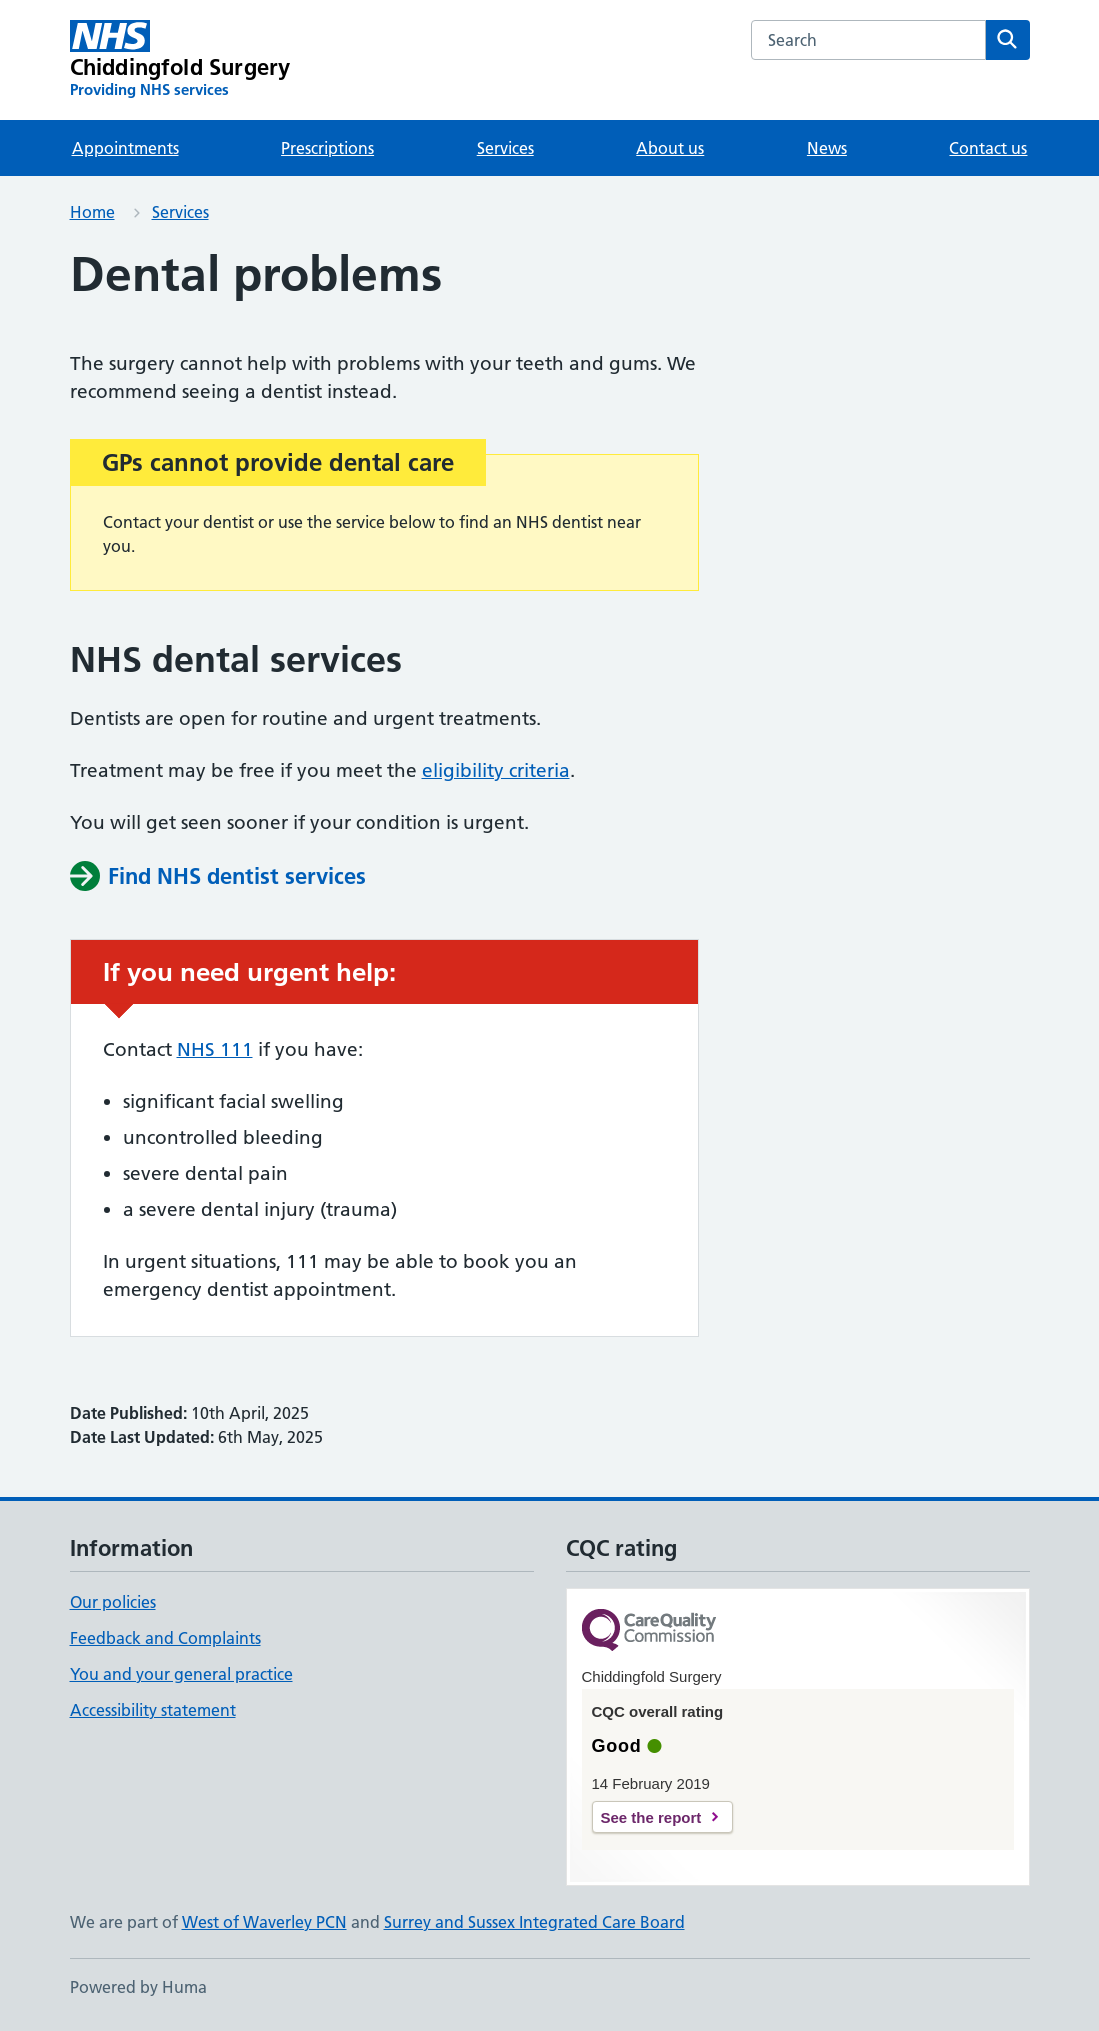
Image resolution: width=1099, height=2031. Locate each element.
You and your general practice (181, 1674)
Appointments (125, 148)
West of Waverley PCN (264, 1922)
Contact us (988, 148)
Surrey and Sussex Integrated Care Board (534, 1922)
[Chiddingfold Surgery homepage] (180, 60)
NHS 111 (215, 1049)
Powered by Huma (138, 1987)
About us (670, 148)
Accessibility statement (153, 1710)
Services (505, 148)
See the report (651, 1817)
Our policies (113, 1602)
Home (92, 212)
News (827, 148)
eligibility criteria (496, 770)
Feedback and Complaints (165, 1638)
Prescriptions (327, 148)
